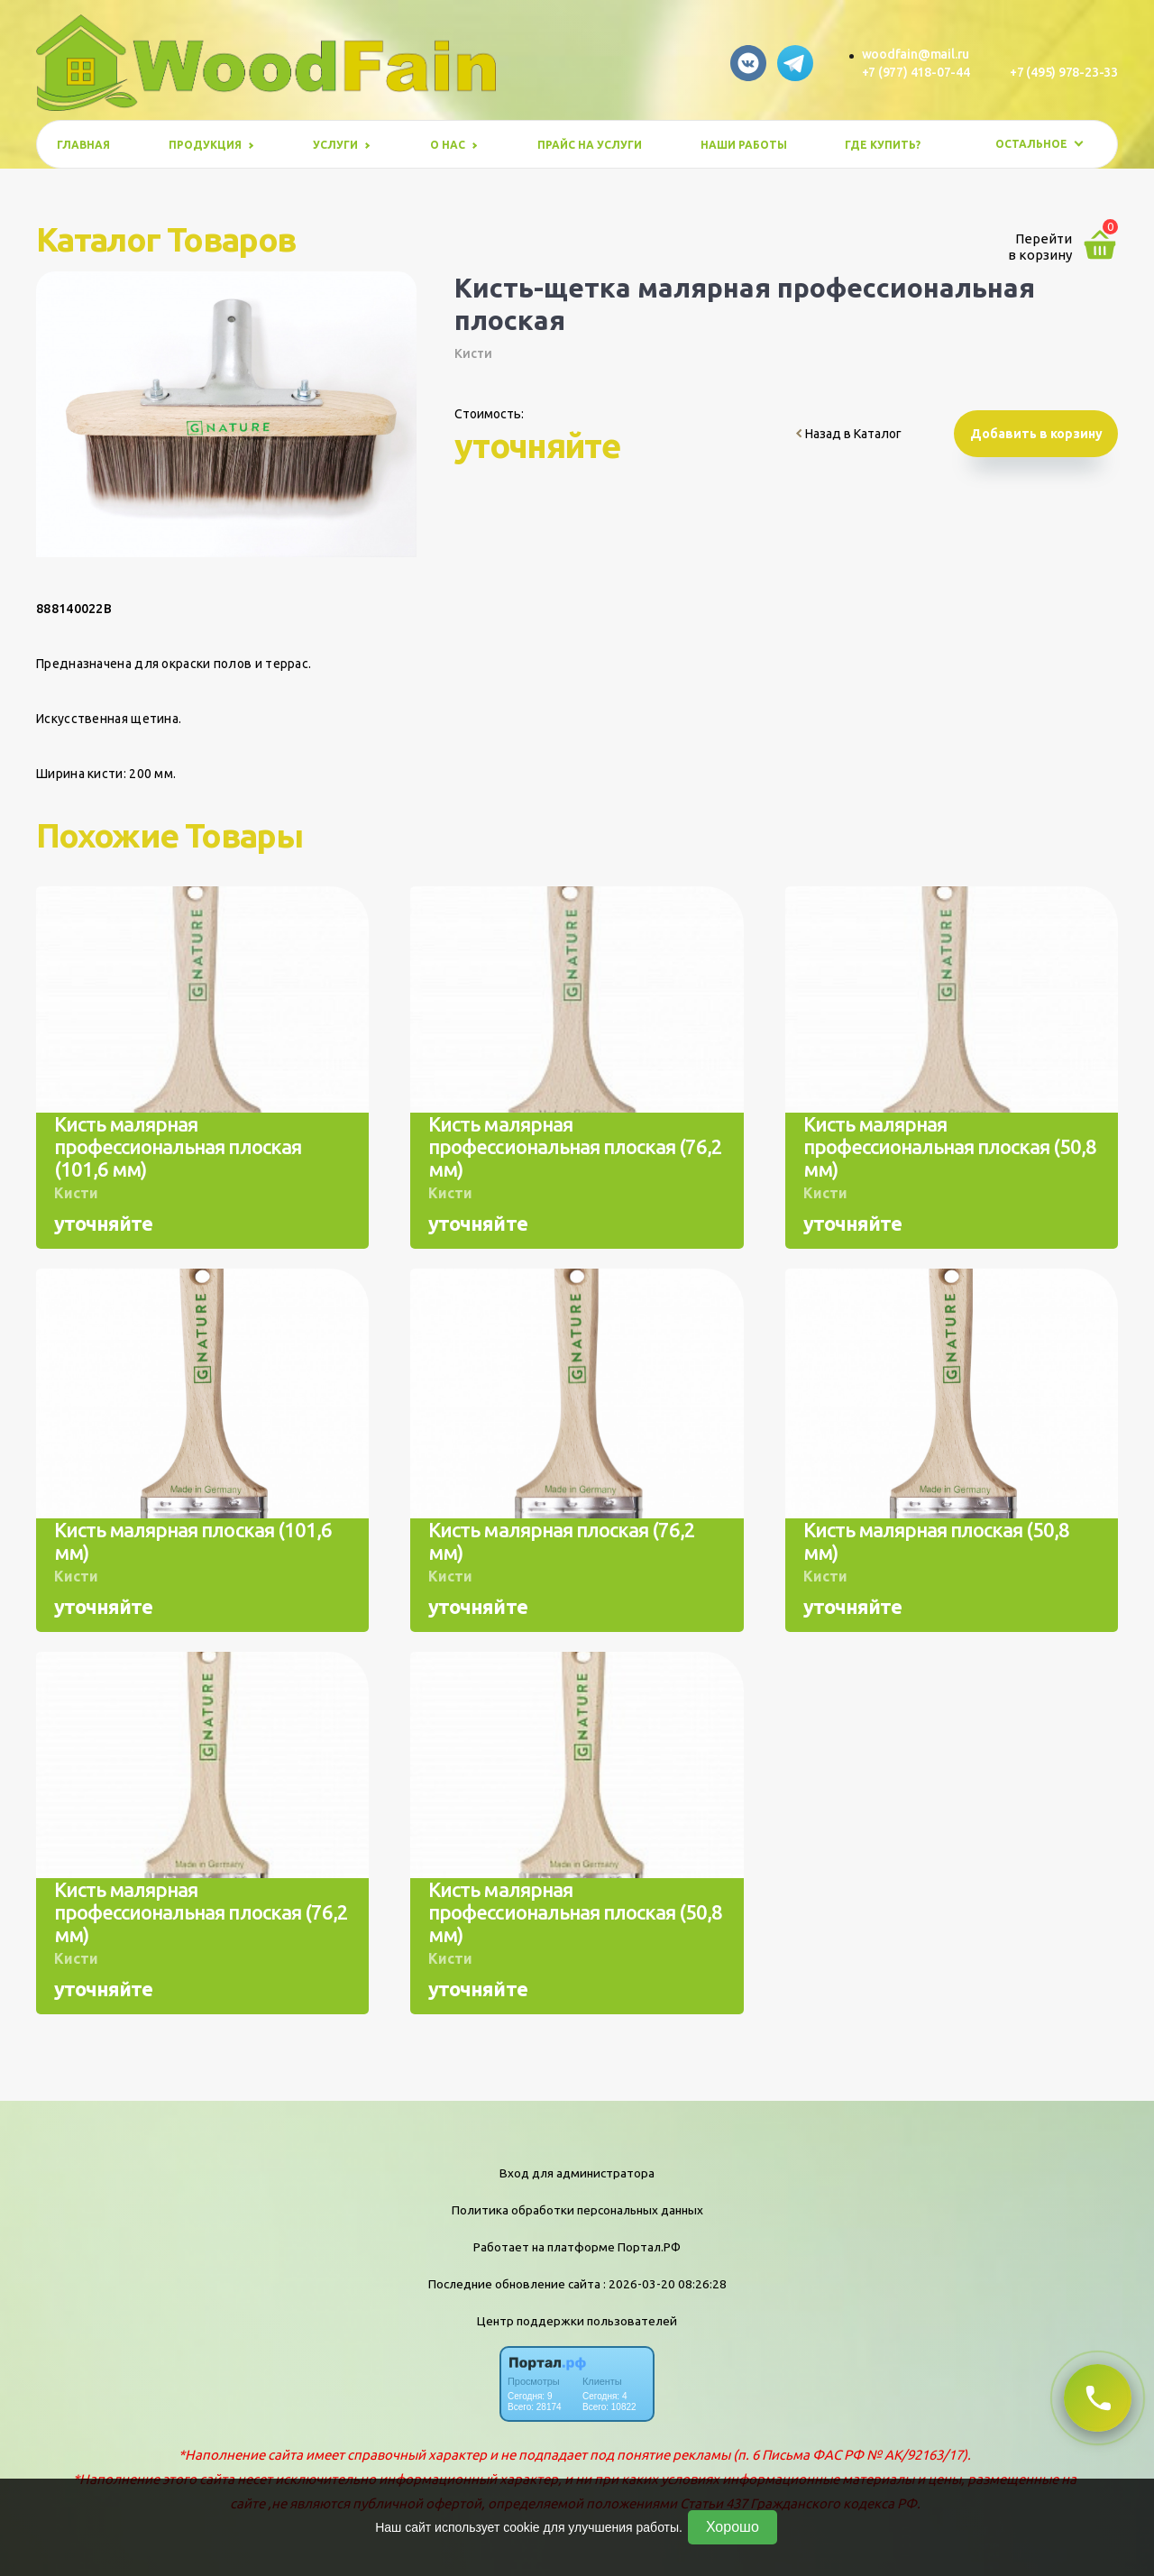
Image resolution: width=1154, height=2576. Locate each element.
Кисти (473, 353)
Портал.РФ (649, 2247)
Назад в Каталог (849, 433)
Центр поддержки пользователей (577, 2321)
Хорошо (732, 2527)
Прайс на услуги (589, 145)
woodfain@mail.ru (916, 54)
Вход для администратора (577, 2173)
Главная (83, 145)
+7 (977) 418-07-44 (916, 72)
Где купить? (882, 145)
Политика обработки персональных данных (577, 2210)
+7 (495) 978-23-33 (1064, 72)
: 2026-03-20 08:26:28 (665, 2284)
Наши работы (744, 145)
